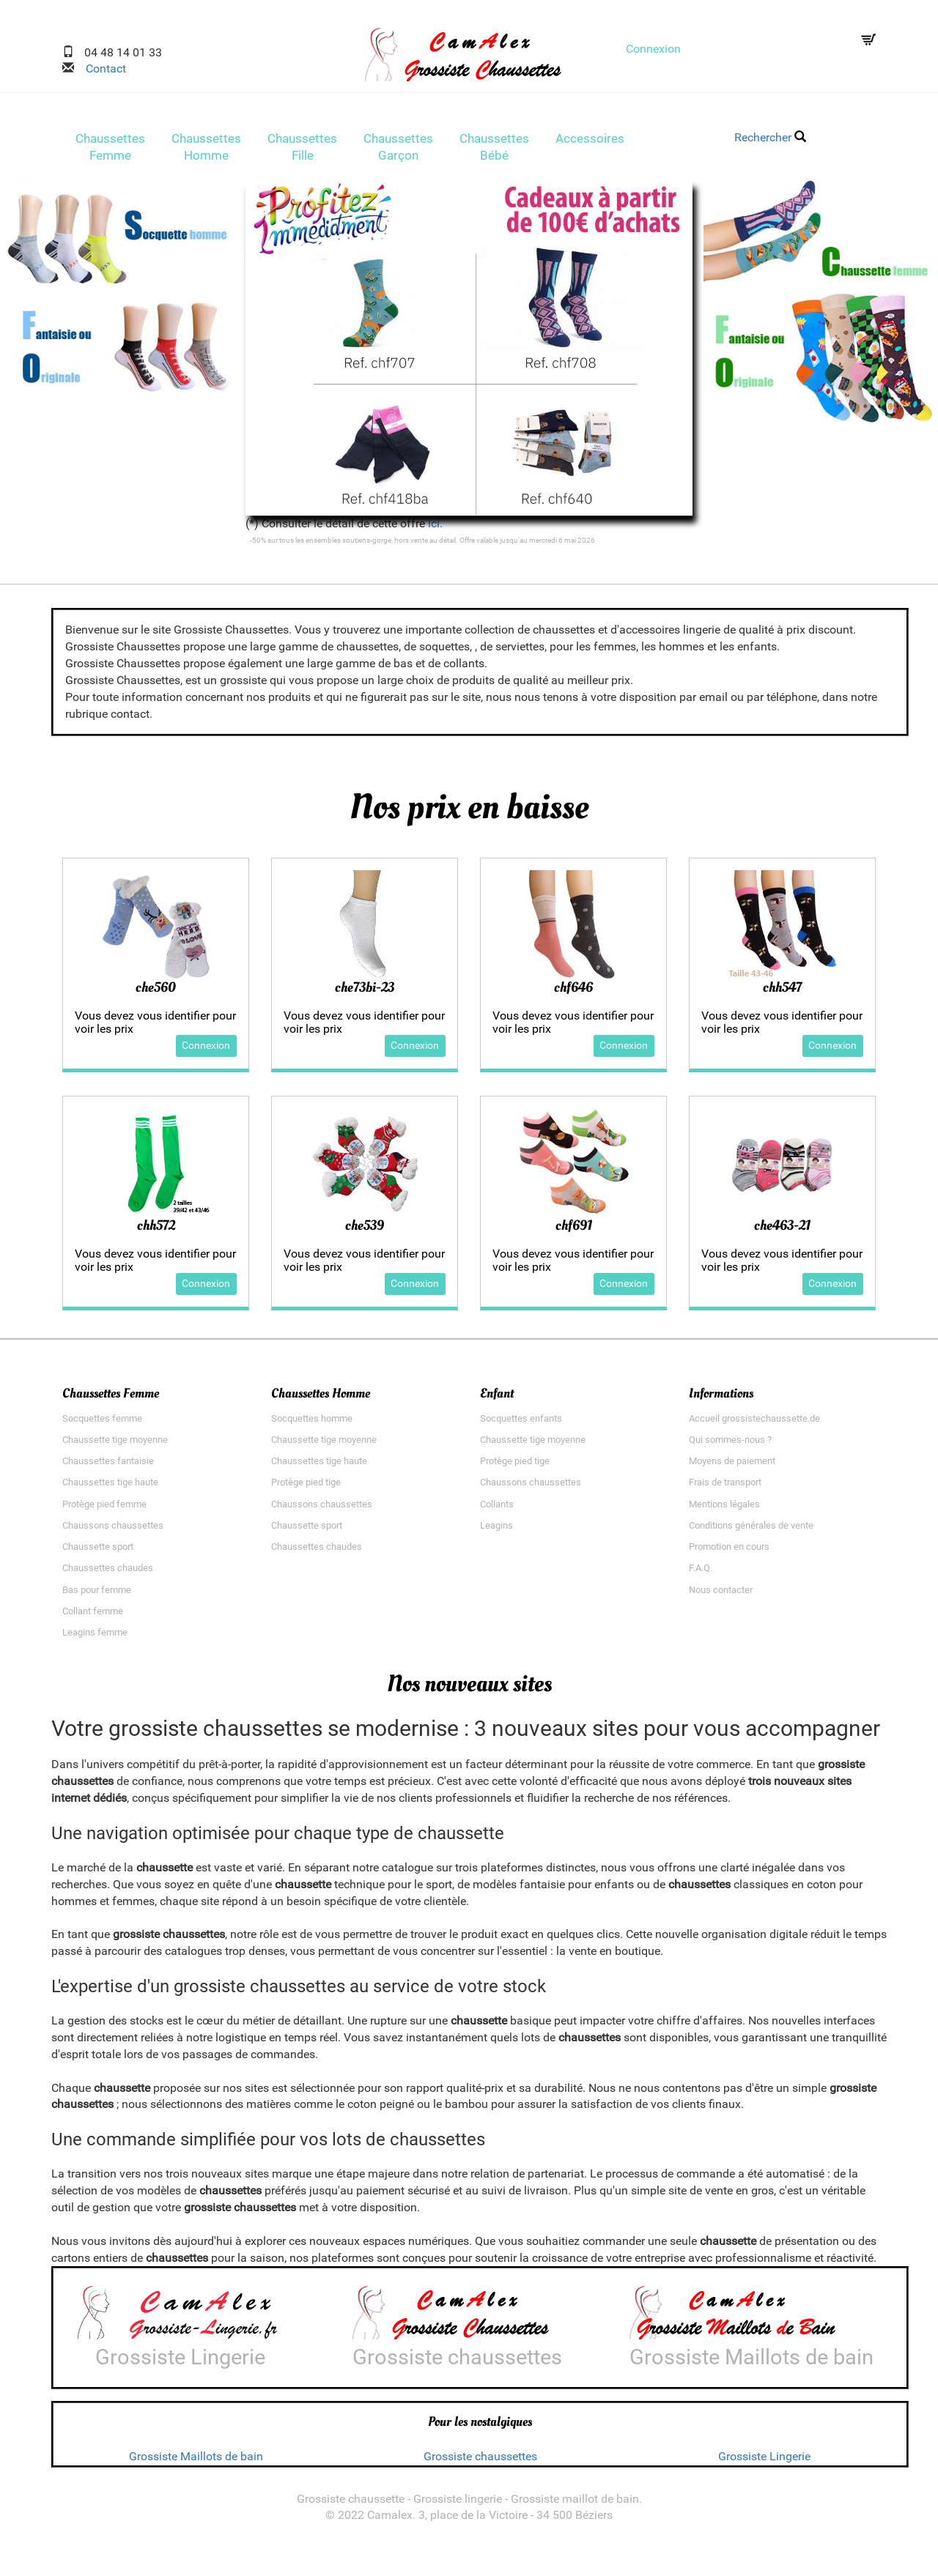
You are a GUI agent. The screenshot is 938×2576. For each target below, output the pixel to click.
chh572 (156, 1229)
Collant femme (92, 1615)
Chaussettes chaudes (107, 1572)
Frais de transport (725, 1487)
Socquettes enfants (521, 1422)
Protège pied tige (306, 1487)
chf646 (573, 991)
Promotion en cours (729, 1551)
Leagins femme (95, 1636)
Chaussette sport (97, 1551)
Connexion (653, 49)
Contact (100, 68)
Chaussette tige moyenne (115, 1444)
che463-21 (782, 1229)
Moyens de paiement (732, 1465)
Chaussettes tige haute (110, 1487)
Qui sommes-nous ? (730, 1444)
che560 (156, 991)
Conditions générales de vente (751, 1529)
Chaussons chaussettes (112, 1529)
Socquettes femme (102, 1422)
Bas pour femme (96, 1594)
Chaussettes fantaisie (108, 1465)
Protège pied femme (104, 1508)
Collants (497, 1508)
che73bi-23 (364, 991)
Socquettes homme (311, 1422)
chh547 (782, 991)
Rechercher (770, 137)
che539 (364, 1229)
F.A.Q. (700, 1572)
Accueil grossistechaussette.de (754, 1422)
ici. (435, 528)
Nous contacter (721, 1594)
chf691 (573, 1229)
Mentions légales (724, 1508)
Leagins (496, 1529)
